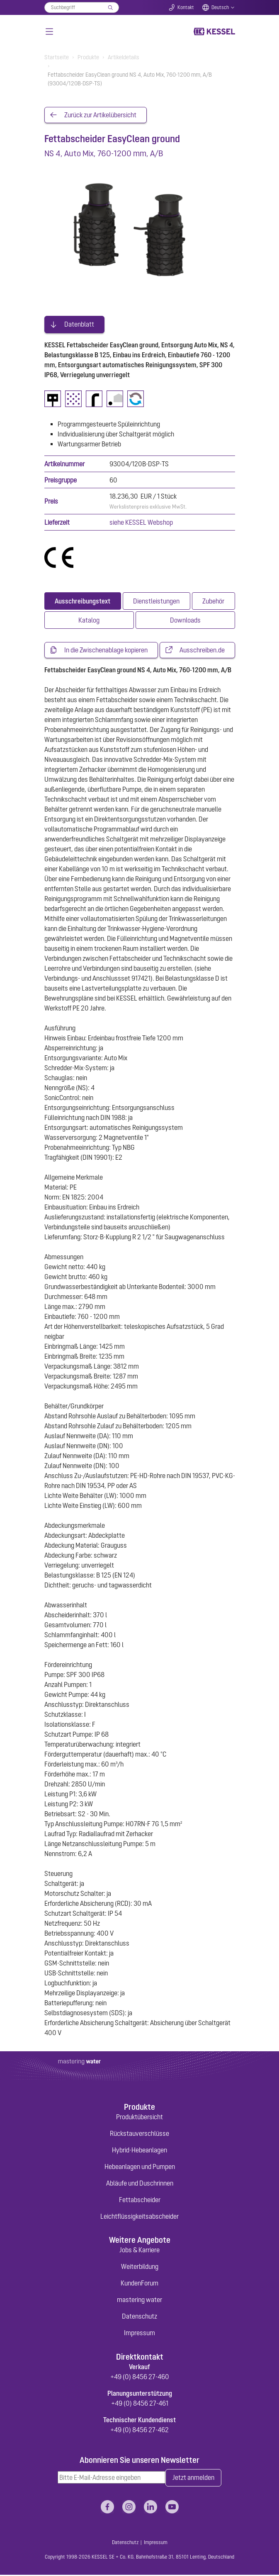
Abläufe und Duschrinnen (139, 2184)
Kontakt (185, 7)
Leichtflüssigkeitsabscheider (139, 2217)
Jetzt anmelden (193, 2479)
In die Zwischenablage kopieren (106, 650)
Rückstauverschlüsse (139, 2134)
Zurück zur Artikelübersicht (100, 115)
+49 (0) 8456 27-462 (139, 2430)
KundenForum (139, 2284)
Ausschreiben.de (202, 650)
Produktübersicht (139, 2117)
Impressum (139, 2334)
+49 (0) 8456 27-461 (139, 2404)
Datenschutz (139, 2317)
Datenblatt (79, 325)
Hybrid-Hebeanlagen (139, 2150)
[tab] (82, 601)
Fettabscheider (139, 2200)
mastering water (139, 2301)
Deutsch (220, 7)
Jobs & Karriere (139, 2251)
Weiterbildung (139, 2267)
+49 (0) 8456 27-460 (139, 2377)
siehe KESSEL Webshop (141, 522)
